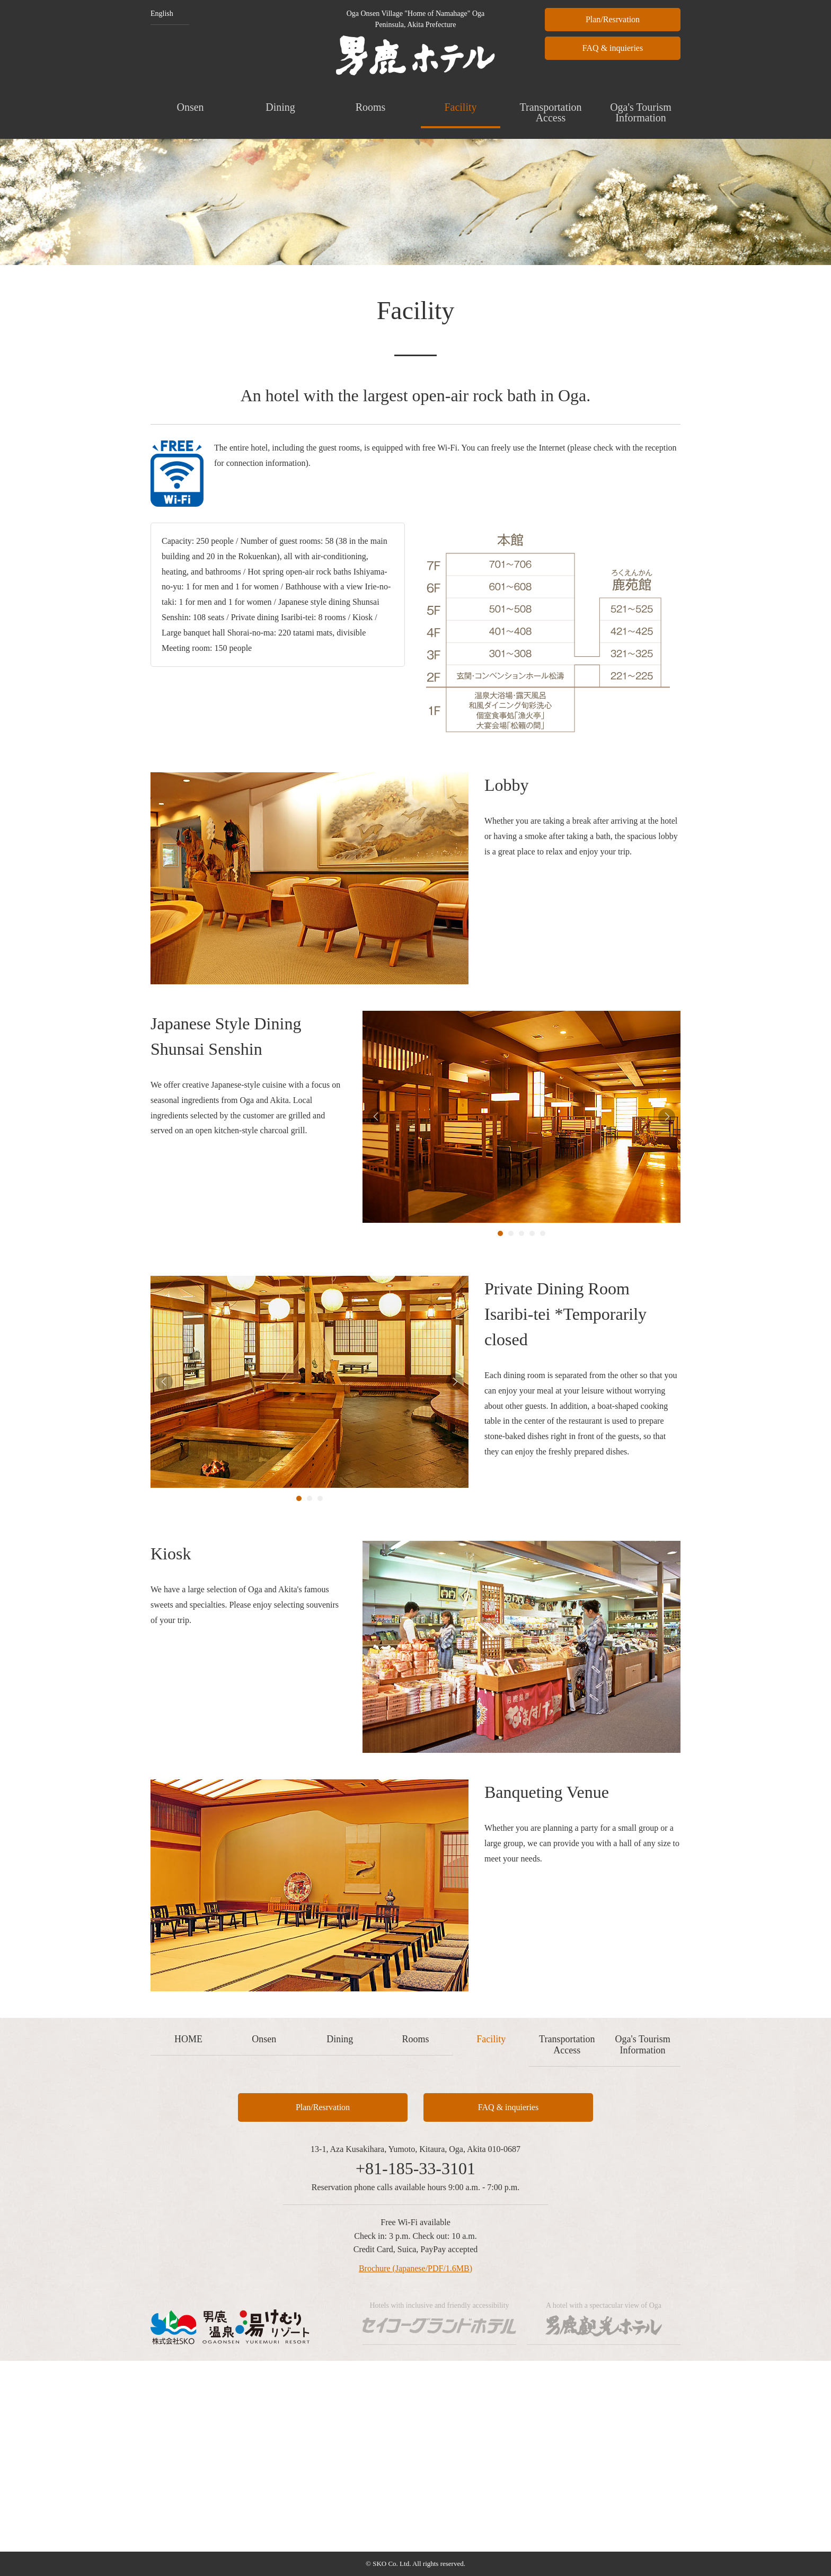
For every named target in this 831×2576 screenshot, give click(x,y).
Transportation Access (550, 112)
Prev (376, 1116)
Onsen (190, 107)
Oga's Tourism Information (640, 112)
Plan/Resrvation (613, 19)
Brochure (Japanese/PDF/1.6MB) (415, 2268)
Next (666, 1116)
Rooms (371, 107)
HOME (188, 2039)
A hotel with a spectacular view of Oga (603, 2318)
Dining (280, 107)
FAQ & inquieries (612, 47)
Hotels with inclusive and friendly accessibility (439, 2318)
